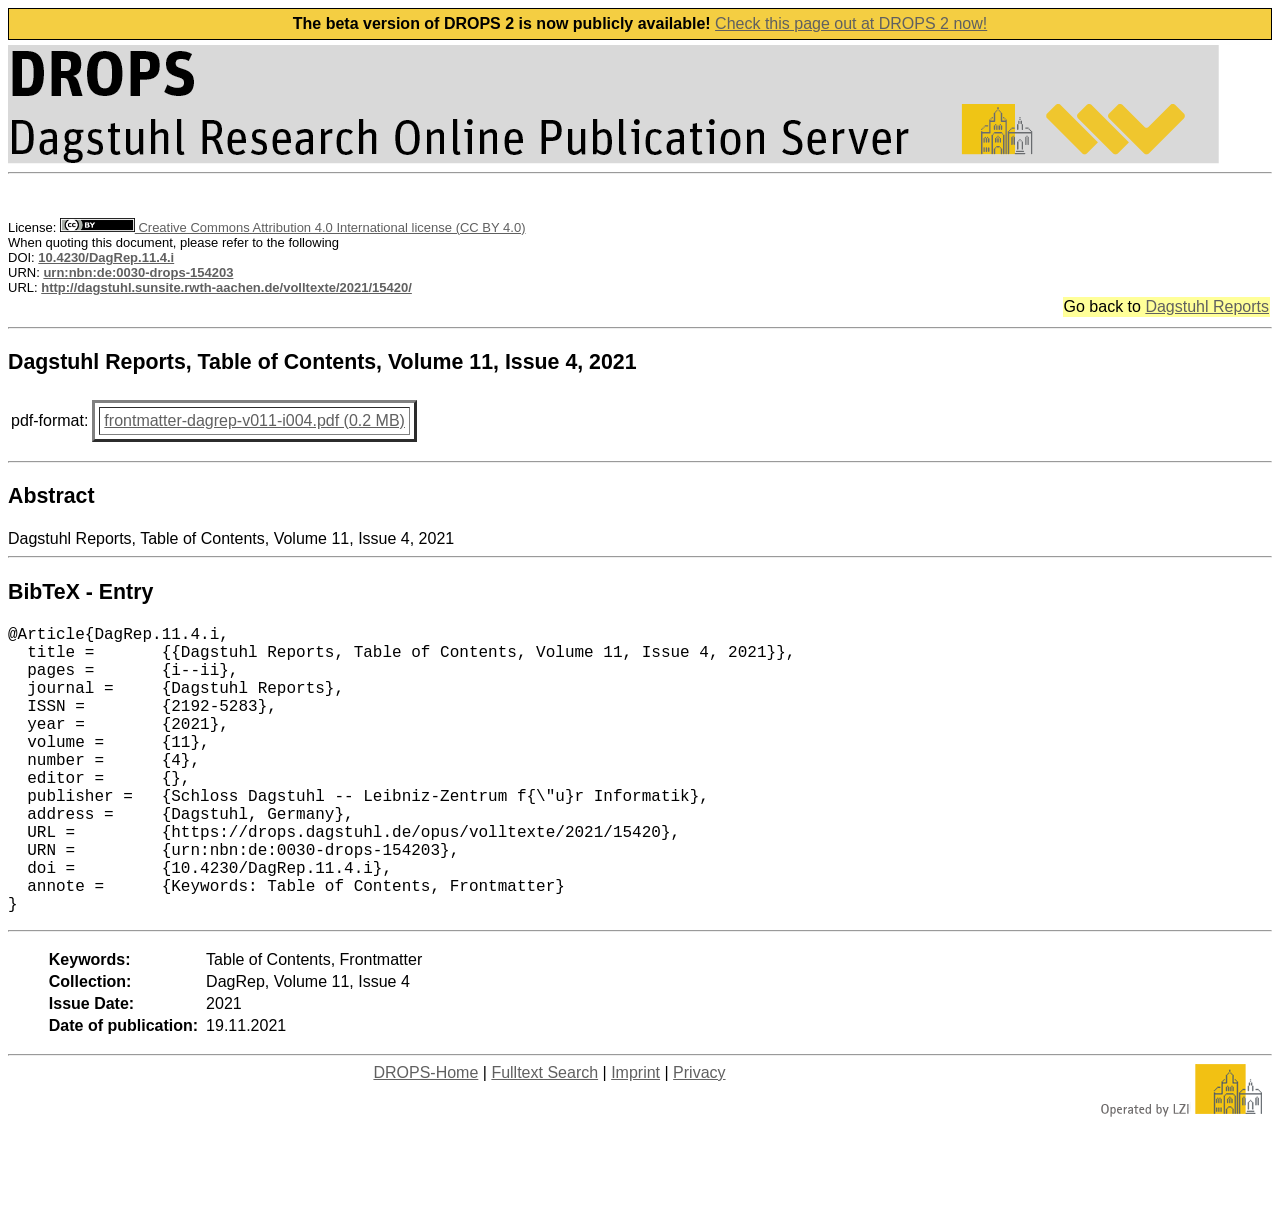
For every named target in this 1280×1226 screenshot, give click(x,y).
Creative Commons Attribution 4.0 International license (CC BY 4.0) (292, 227)
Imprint (635, 1136)
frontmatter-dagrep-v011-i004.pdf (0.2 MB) (254, 420)
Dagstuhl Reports (1207, 306)
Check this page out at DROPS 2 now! (851, 23)
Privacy (699, 1136)
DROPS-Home (425, 1136)
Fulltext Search (544, 1136)
